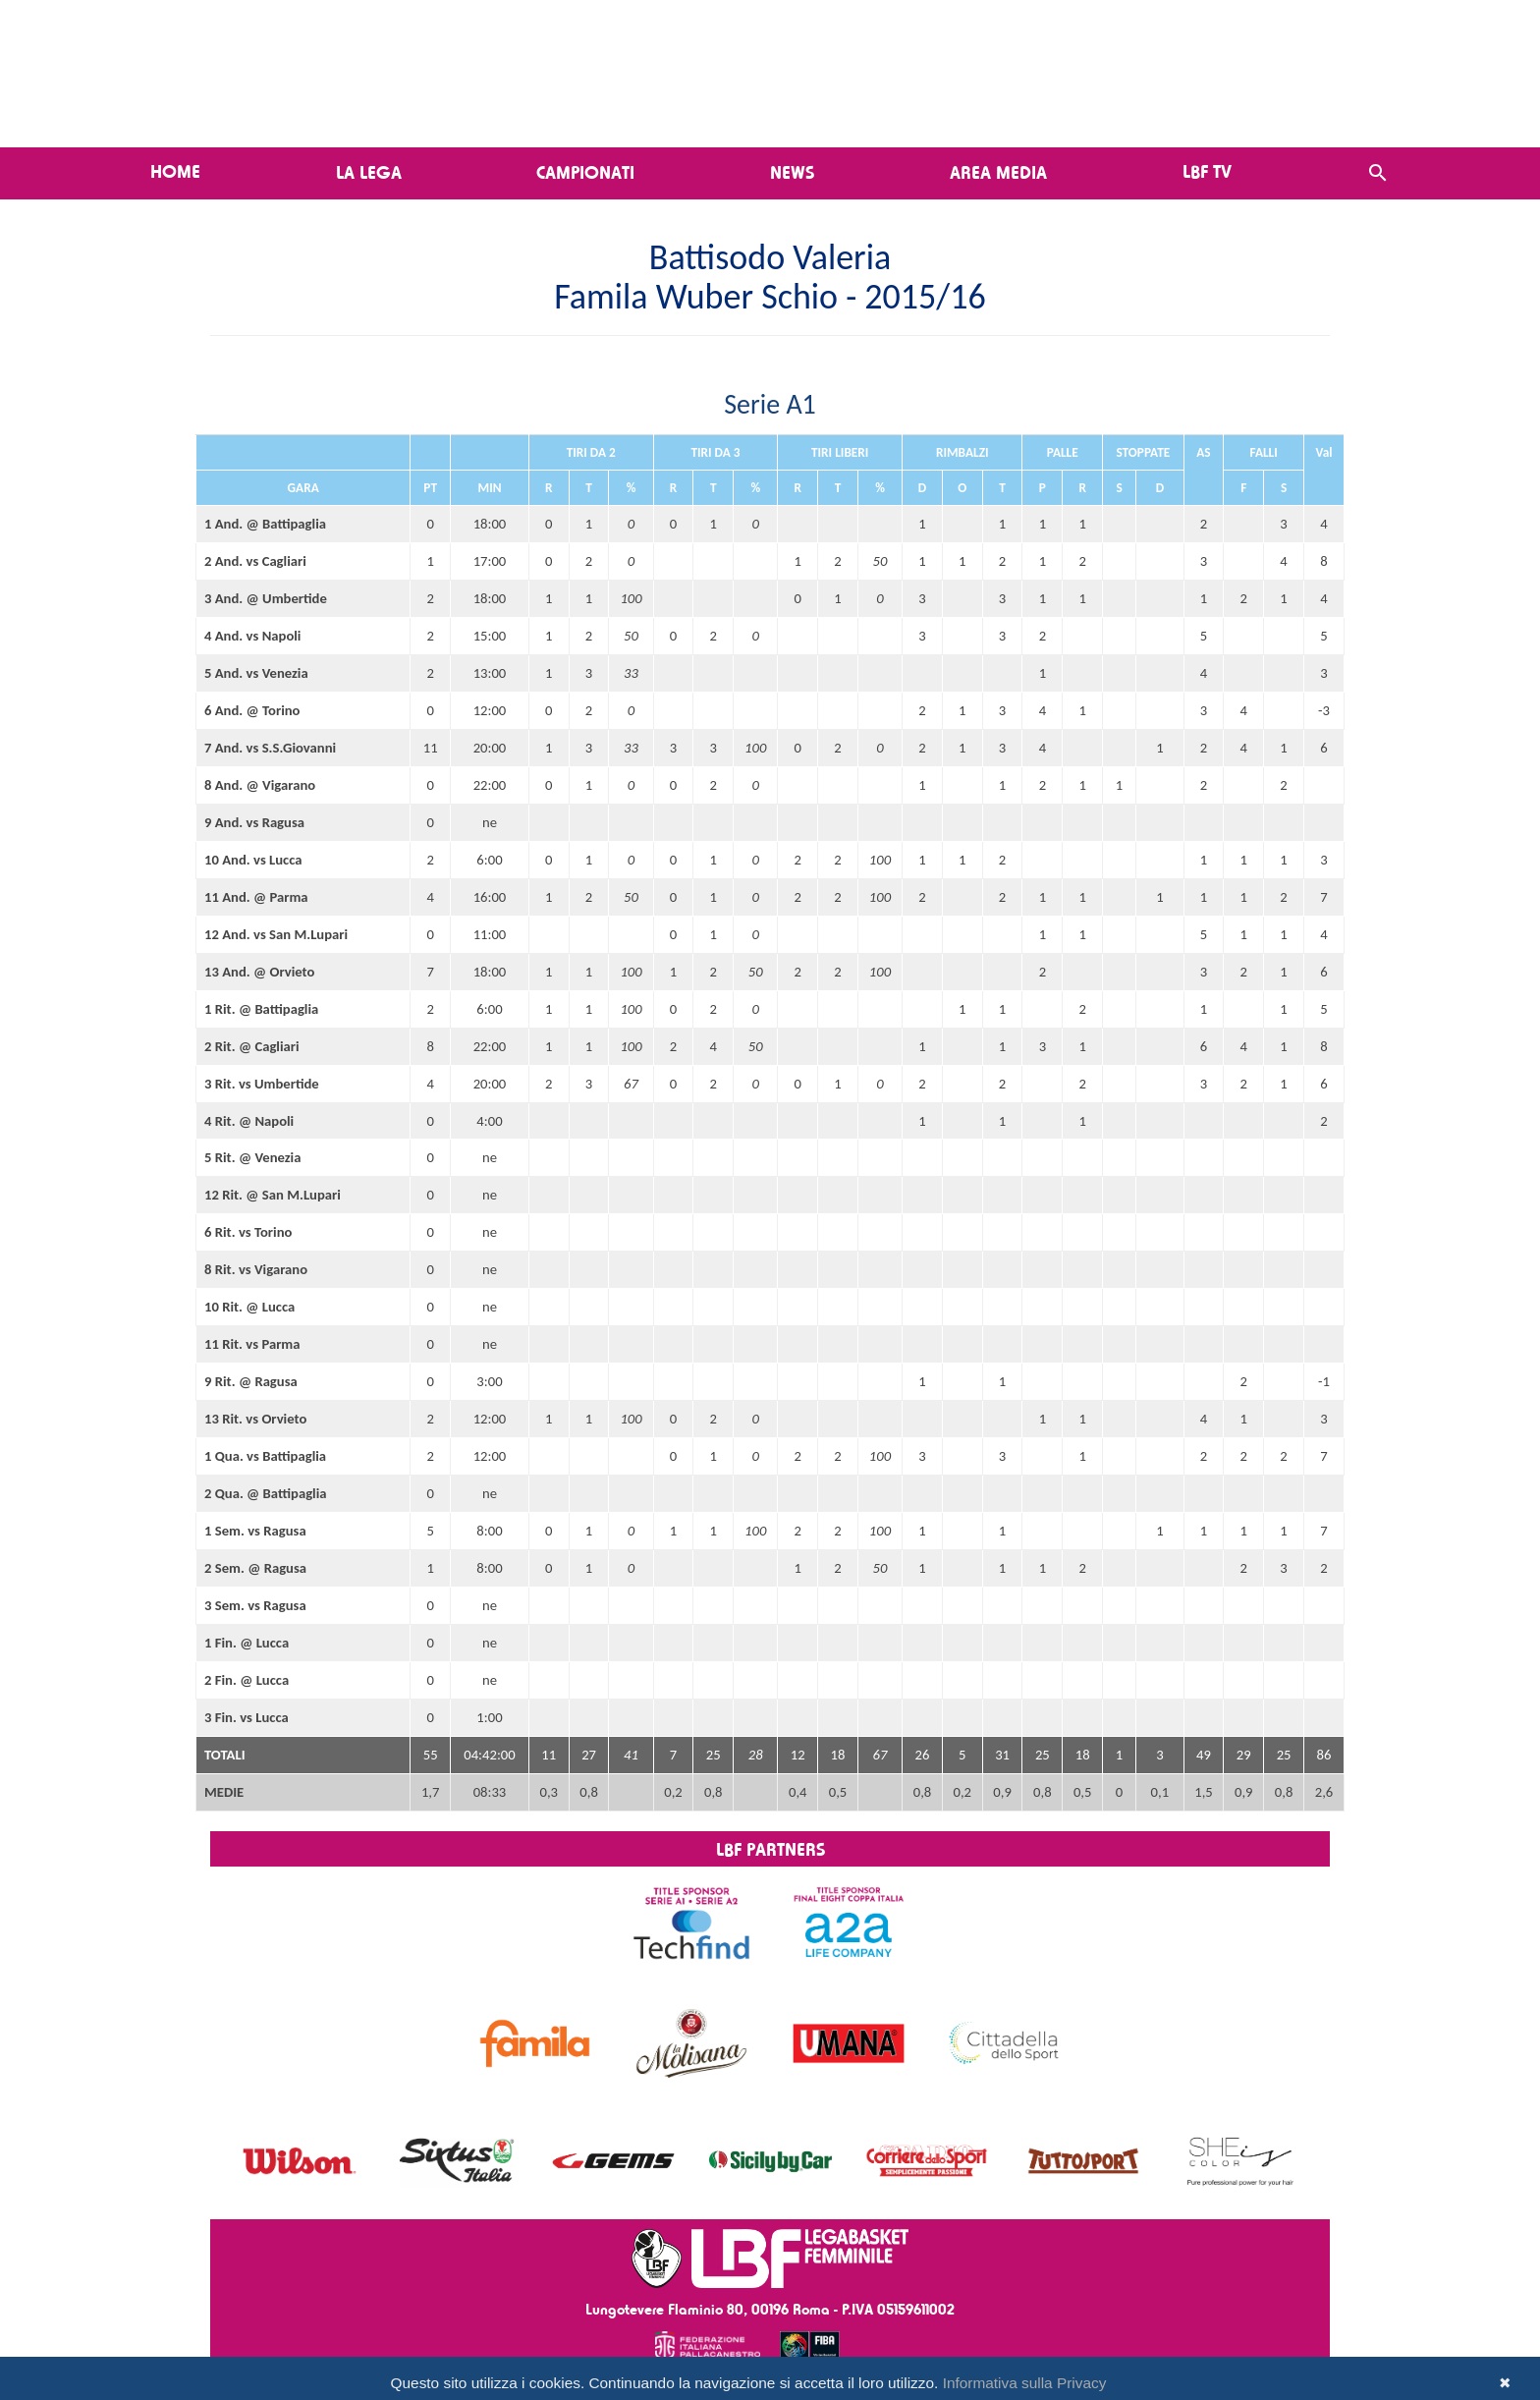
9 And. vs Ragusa (254, 822)
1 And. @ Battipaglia (265, 523)
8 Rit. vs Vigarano (255, 1269)
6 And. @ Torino (252, 710)
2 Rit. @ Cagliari (252, 1046)
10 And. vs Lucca (253, 859)
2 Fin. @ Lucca (246, 1680)
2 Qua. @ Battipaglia (265, 1493)
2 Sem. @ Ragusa (255, 1568)
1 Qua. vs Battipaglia (265, 1456)
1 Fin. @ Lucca (246, 1642)
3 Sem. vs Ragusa (255, 1605)
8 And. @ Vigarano (259, 785)
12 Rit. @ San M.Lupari (272, 1194)
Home (175, 171)
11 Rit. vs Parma (252, 1344)
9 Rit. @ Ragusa (251, 1381)
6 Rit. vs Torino (248, 1232)
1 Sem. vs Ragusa (255, 1530)
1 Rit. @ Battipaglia (261, 1009)
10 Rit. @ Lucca (249, 1306)
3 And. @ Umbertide (265, 598)
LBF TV (1207, 171)
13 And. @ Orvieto (259, 971)
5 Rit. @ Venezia (252, 1157)
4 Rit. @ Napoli (249, 1121)
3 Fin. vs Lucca (246, 1717)
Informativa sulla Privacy (1025, 2382)
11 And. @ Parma (256, 897)
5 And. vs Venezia (256, 673)
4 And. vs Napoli (252, 635)
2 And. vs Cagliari (255, 561)
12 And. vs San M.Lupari (276, 934)
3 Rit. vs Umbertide (261, 1083)
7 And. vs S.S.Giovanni (270, 747)
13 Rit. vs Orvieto (255, 1418)
